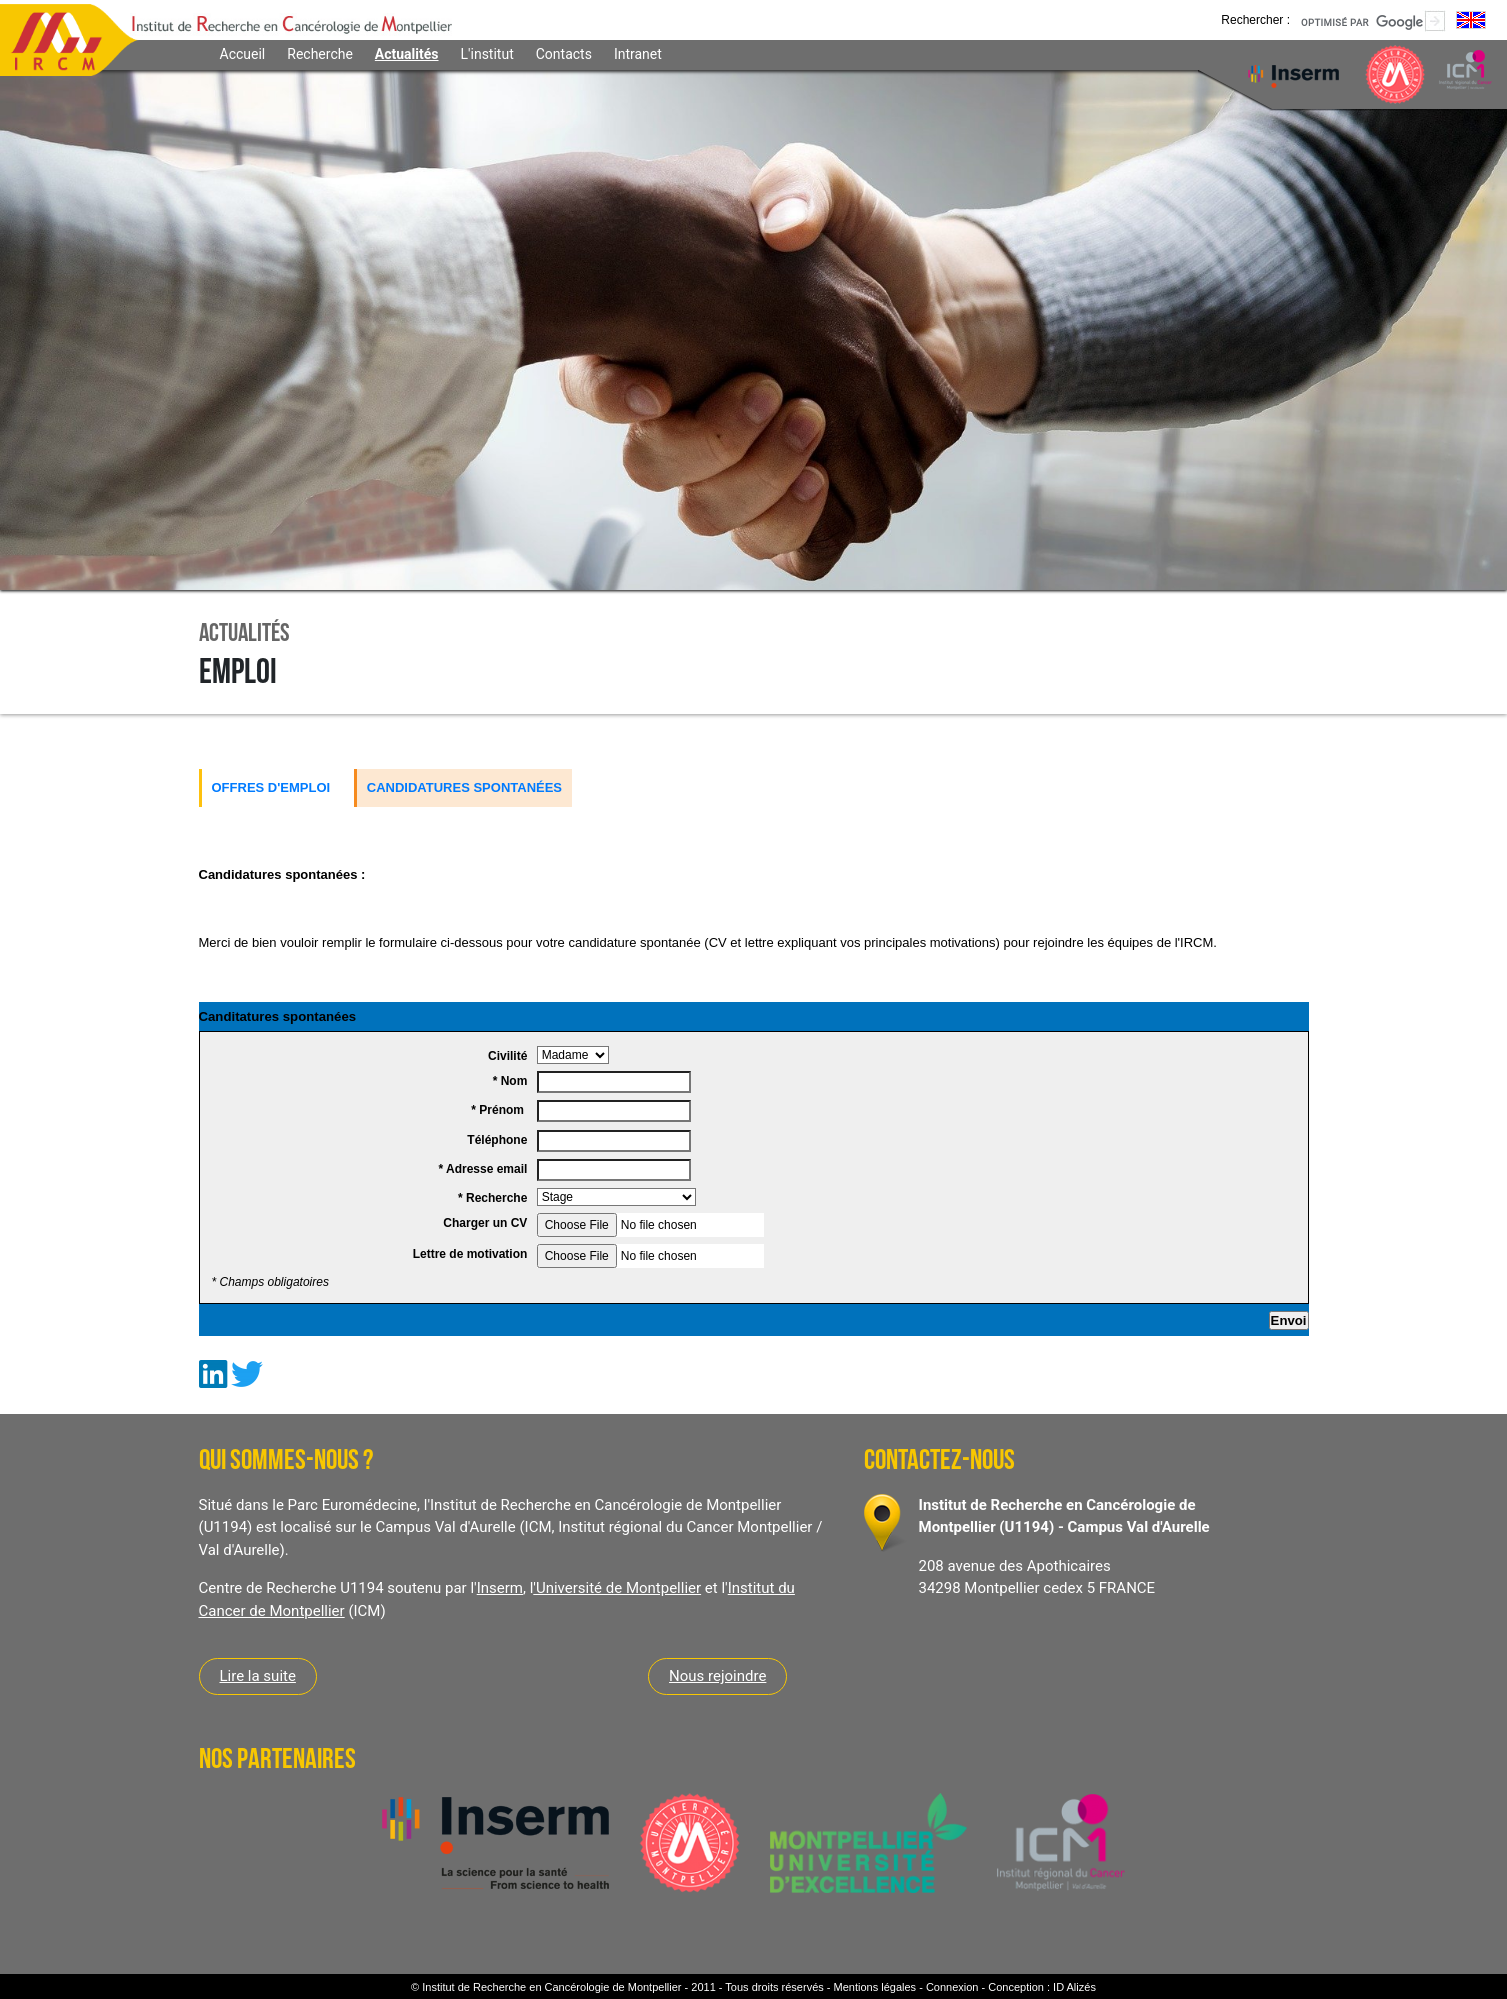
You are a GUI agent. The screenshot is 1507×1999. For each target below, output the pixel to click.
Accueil (243, 54)
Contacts (564, 54)
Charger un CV (486, 1223)
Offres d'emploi (271, 787)
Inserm (500, 1588)
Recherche (320, 54)
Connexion (952, 1987)
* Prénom (500, 1110)
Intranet (638, 54)
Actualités (407, 54)
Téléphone (498, 1140)
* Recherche (494, 1198)
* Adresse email (484, 1169)
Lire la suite (258, 1676)
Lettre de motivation (472, 1254)
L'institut (487, 54)
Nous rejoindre (717, 1676)
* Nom (512, 1081)
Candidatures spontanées (464, 787)
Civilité (509, 1056)
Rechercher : (1255, 19)
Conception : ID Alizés (1042, 1987)
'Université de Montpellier (617, 1588)
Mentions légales (875, 1987)
